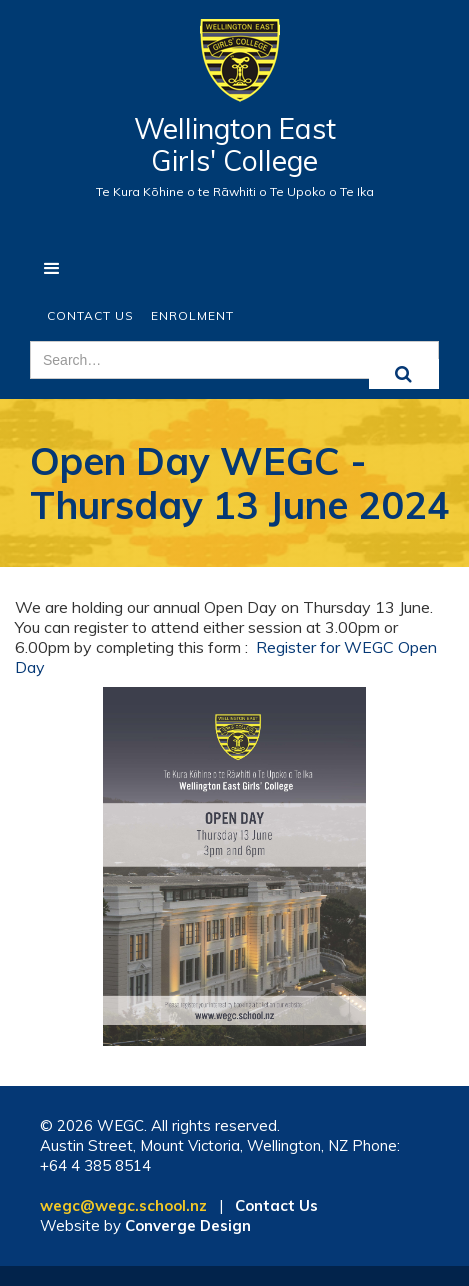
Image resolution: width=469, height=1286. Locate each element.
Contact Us (90, 315)
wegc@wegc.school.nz (123, 1205)
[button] (52, 269)
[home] (234, 70)
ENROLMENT (192, 315)
